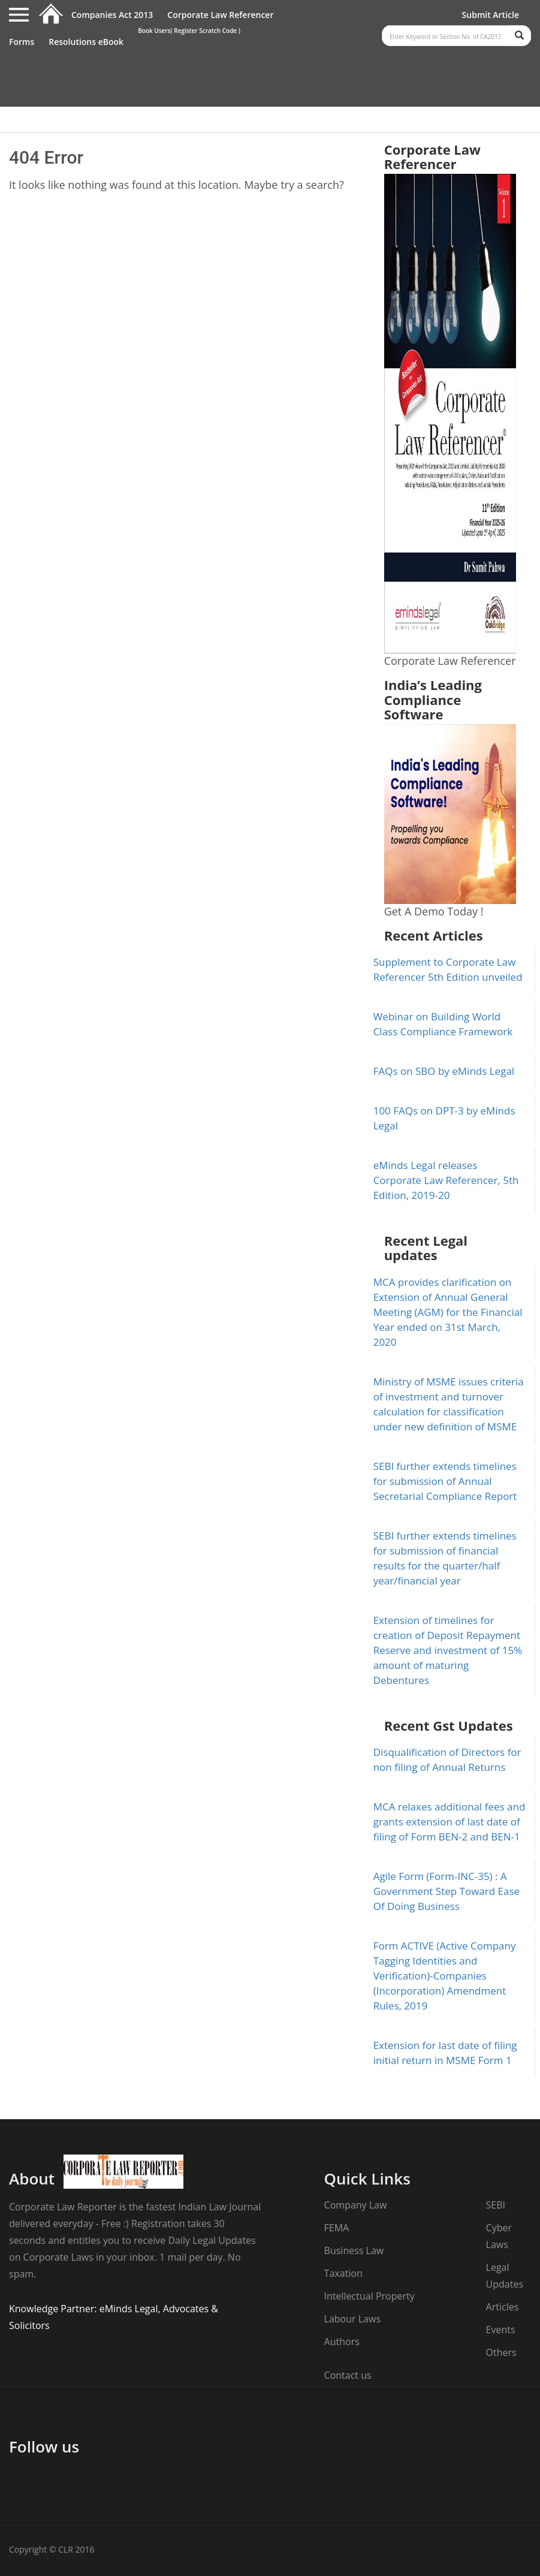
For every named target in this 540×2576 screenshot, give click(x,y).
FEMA (336, 2227)
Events (500, 2329)
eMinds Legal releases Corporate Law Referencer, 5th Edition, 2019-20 (446, 1180)
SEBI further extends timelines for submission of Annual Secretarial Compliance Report (445, 1481)
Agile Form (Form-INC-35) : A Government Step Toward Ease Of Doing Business (446, 1891)
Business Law (354, 2250)
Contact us (348, 2375)
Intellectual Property (369, 2296)
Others (501, 2352)
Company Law (355, 2205)
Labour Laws (352, 2318)
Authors (342, 2341)
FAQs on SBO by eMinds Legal (443, 1071)
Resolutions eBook (86, 41)
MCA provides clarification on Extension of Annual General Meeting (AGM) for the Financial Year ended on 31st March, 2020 (448, 1312)
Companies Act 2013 (112, 14)
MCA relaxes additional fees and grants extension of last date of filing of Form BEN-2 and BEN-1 (449, 1821)
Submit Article (490, 14)
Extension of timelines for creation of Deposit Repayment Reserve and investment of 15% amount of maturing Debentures (448, 1650)
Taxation (343, 2273)
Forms (21, 41)
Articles (502, 2306)
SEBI (495, 2205)
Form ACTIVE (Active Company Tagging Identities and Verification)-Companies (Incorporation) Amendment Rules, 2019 (444, 1975)
